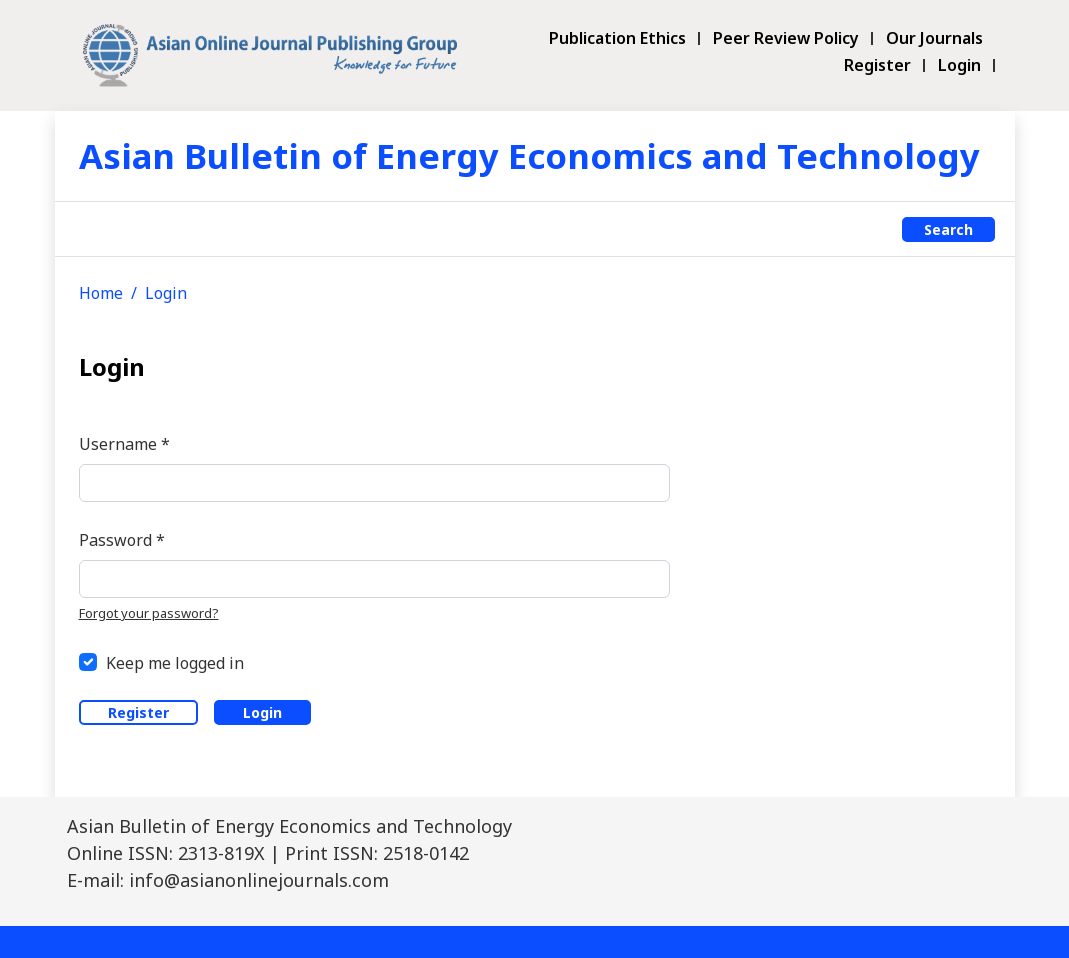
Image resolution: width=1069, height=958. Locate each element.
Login (959, 65)
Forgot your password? (149, 613)
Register (877, 65)
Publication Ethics (617, 38)
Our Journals (934, 38)
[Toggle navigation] (90, 229)
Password (122, 539)
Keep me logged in (175, 663)
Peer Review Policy (786, 38)
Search (948, 229)
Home (101, 293)
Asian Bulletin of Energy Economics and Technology (529, 155)
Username (124, 443)
